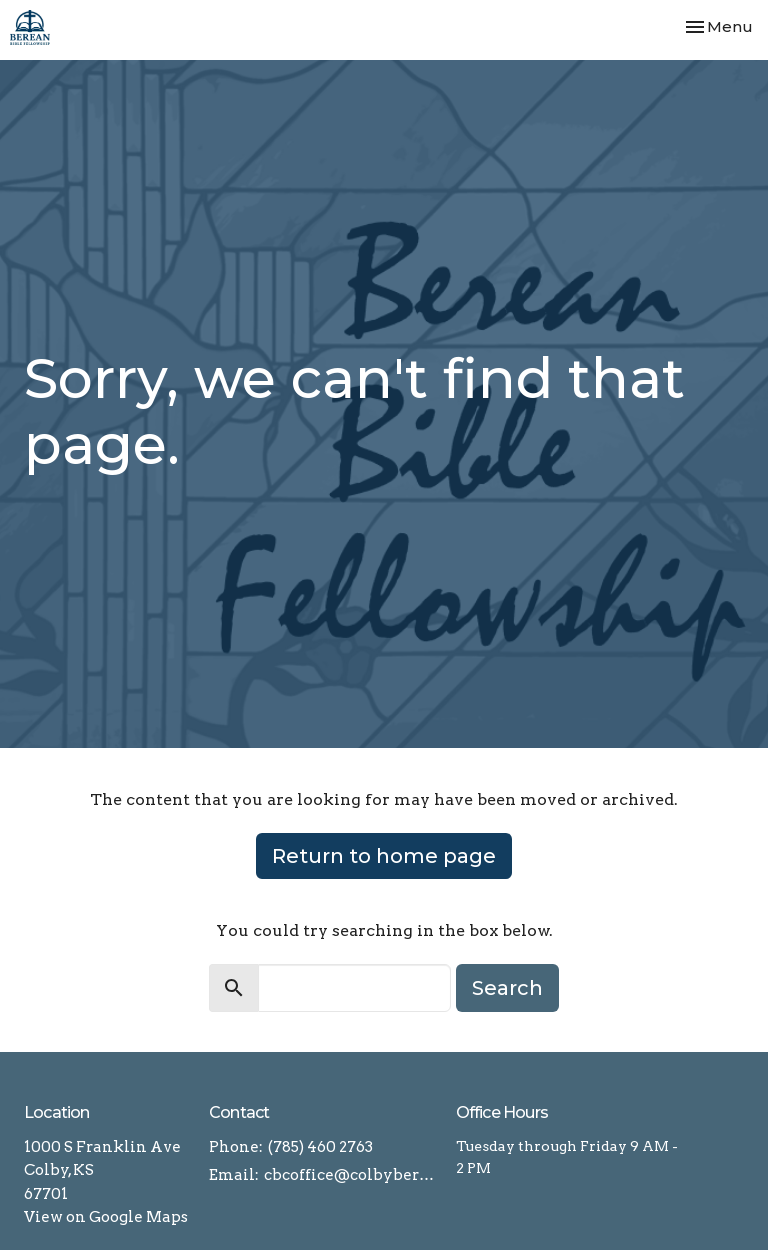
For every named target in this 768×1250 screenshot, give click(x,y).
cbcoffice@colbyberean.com (350, 1175)
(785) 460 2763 (320, 1147)
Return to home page (384, 856)
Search (507, 988)
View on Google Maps (106, 1217)
